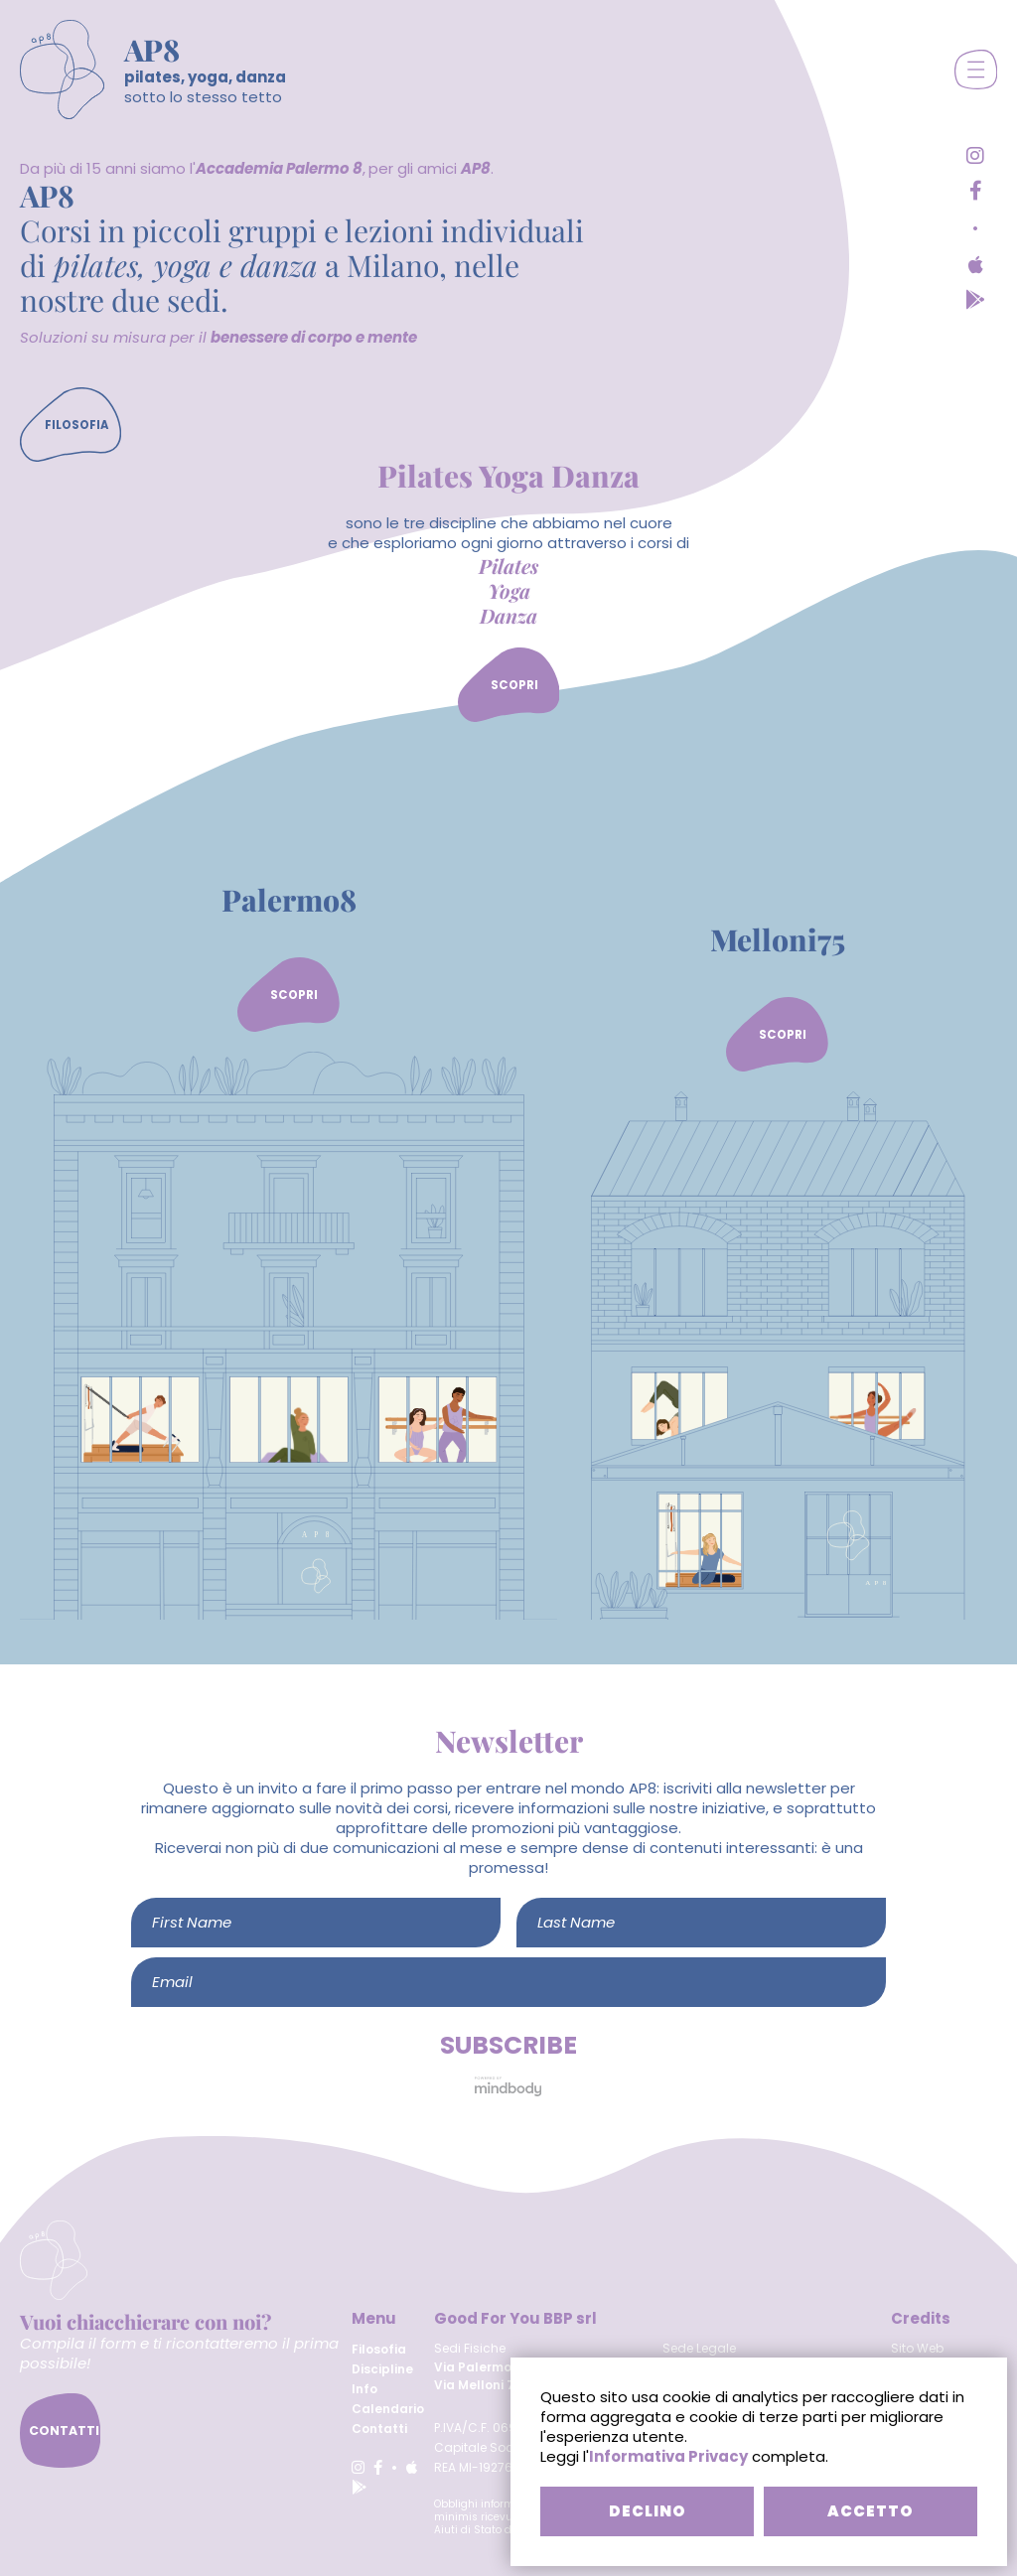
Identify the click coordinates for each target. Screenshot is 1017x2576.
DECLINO (647, 2511)
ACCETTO (870, 2511)
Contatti (379, 2428)
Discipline (382, 2369)
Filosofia (379, 2349)
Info (364, 2388)
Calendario (388, 2408)
